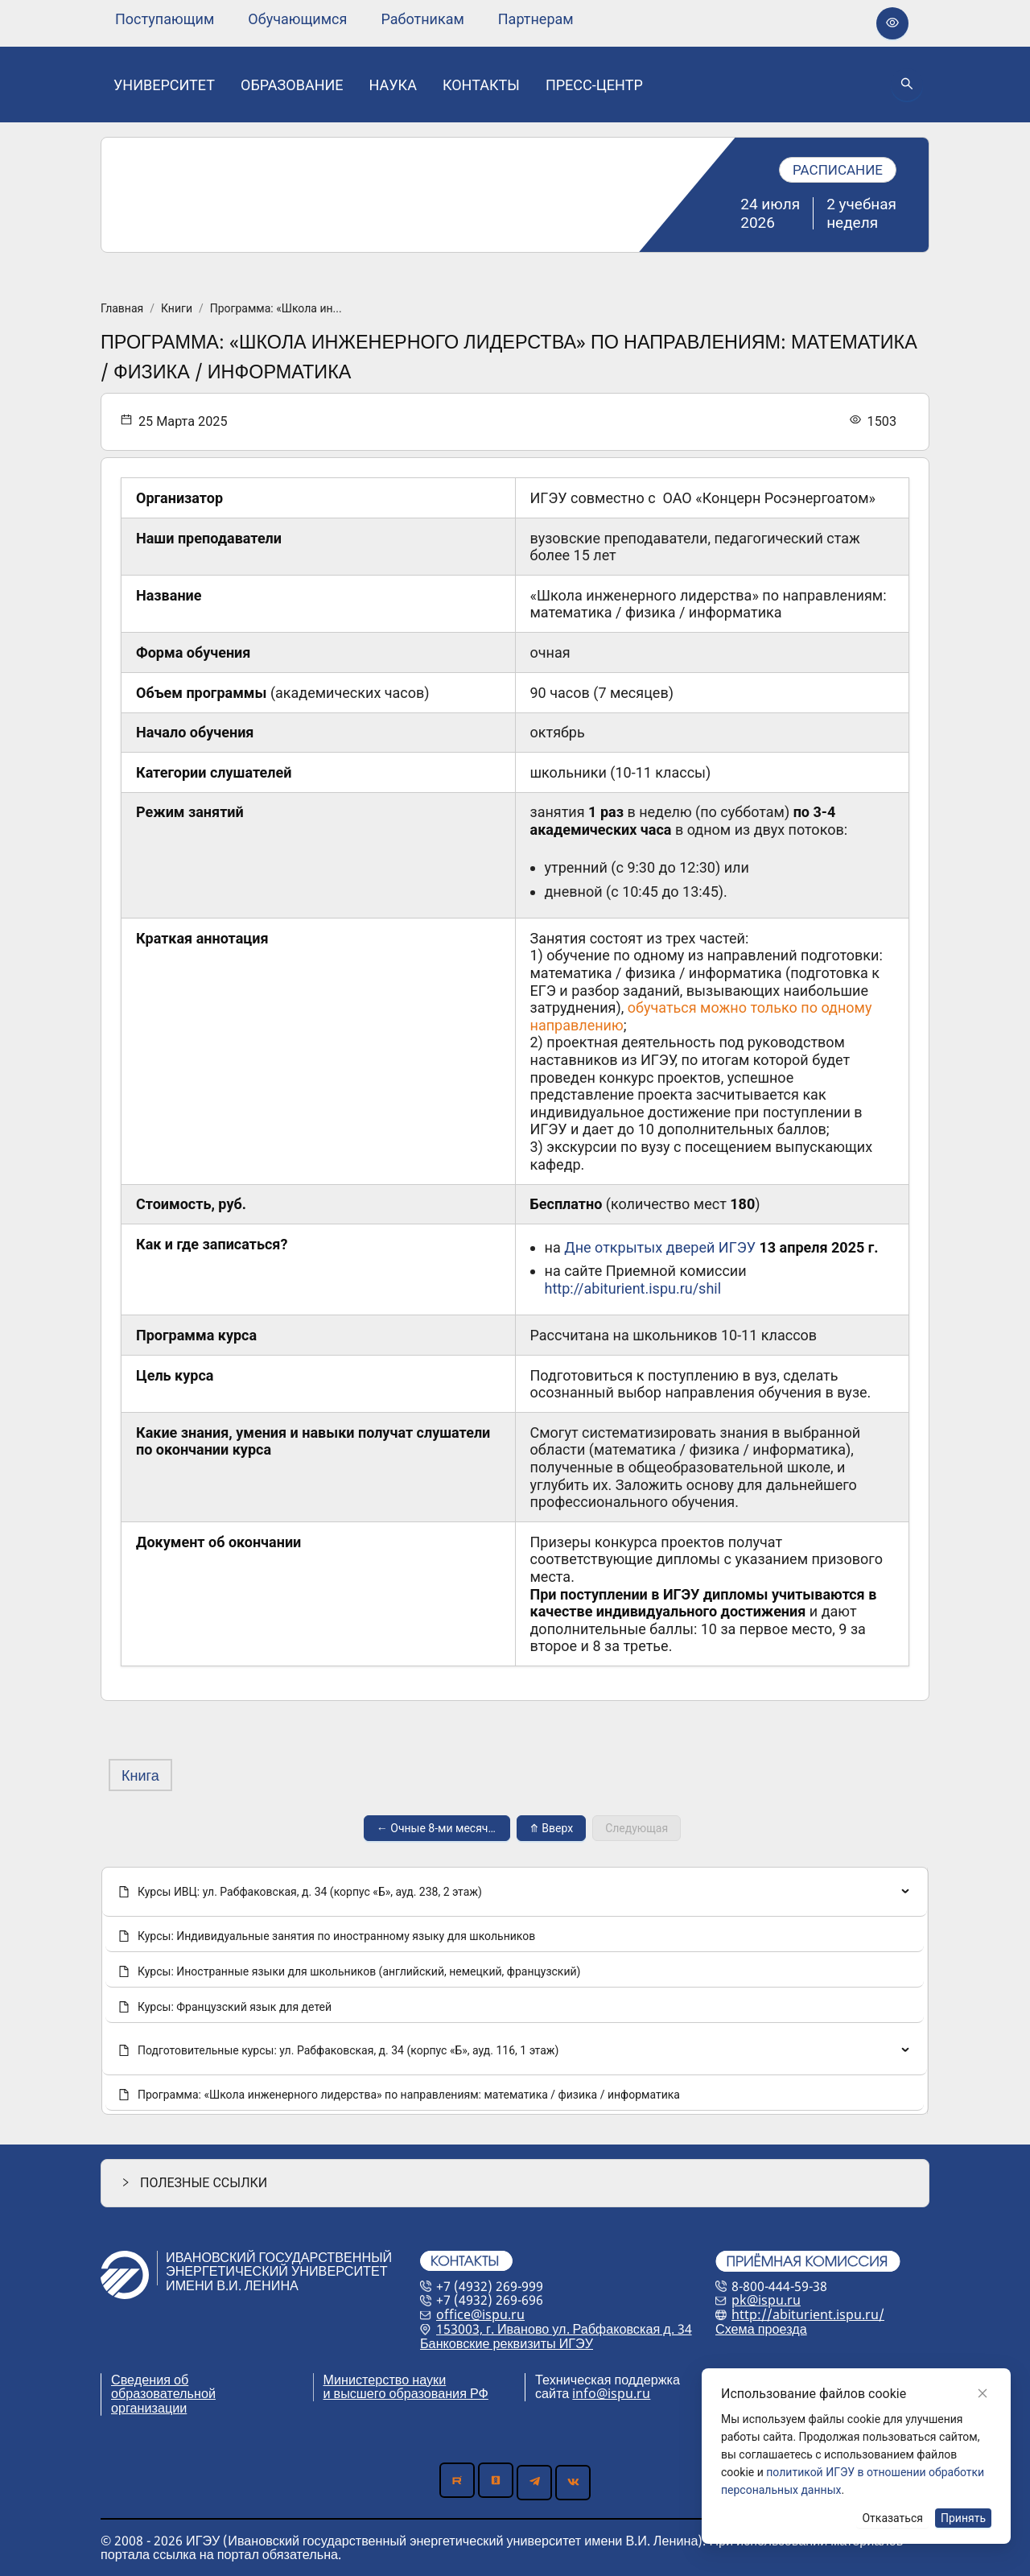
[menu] (344, 19)
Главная (122, 308)
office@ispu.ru (480, 2314)
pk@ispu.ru (766, 2300)
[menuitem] (164, 19)
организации (149, 2408)
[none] (164, 19)
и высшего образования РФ (405, 2393)
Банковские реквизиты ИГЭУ (506, 2343)
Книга (140, 1775)
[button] (515, 2183)
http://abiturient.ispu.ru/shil (633, 1288)
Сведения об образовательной (163, 2387)
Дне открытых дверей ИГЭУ (660, 1247)
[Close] (982, 2393)
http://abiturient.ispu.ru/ (807, 2314)
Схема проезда (761, 2329)
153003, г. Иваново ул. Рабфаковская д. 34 (564, 2329)
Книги (176, 308)
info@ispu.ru (611, 2393)
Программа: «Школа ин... (276, 308)
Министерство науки (385, 2379)
